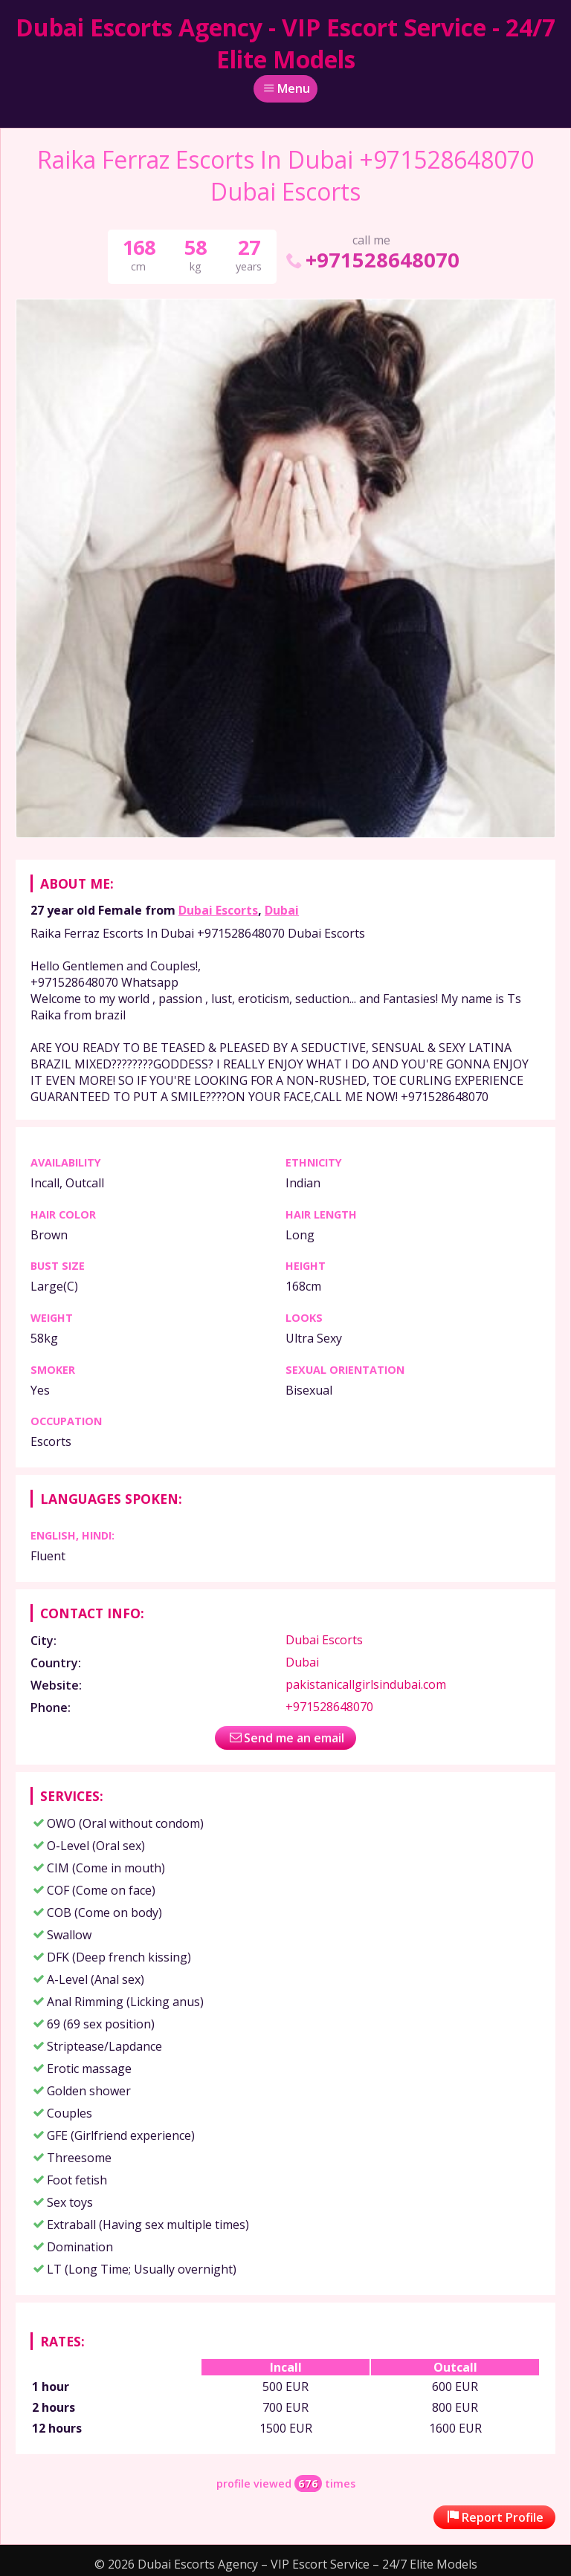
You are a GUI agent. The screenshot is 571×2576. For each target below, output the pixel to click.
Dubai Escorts (218, 910)
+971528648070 (371, 259)
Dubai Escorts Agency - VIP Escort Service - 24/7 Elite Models (285, 43)
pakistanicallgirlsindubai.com (366, 1684)
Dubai (282, 910)
